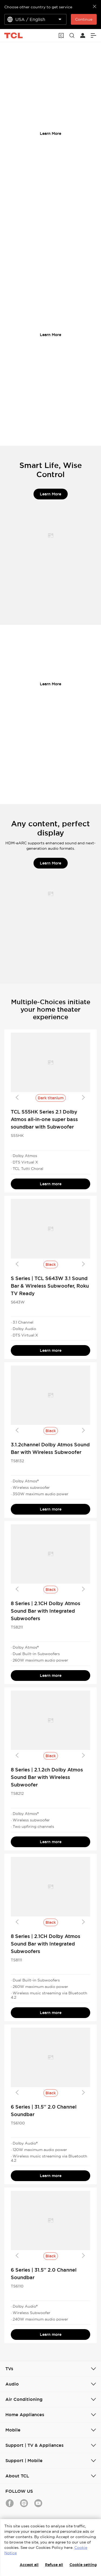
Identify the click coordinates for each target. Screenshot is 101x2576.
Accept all (29, 2564)
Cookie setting (83, 2564)
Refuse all (54, 2564)
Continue (83, 19)
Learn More (50, 133)
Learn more (50, 1183)
